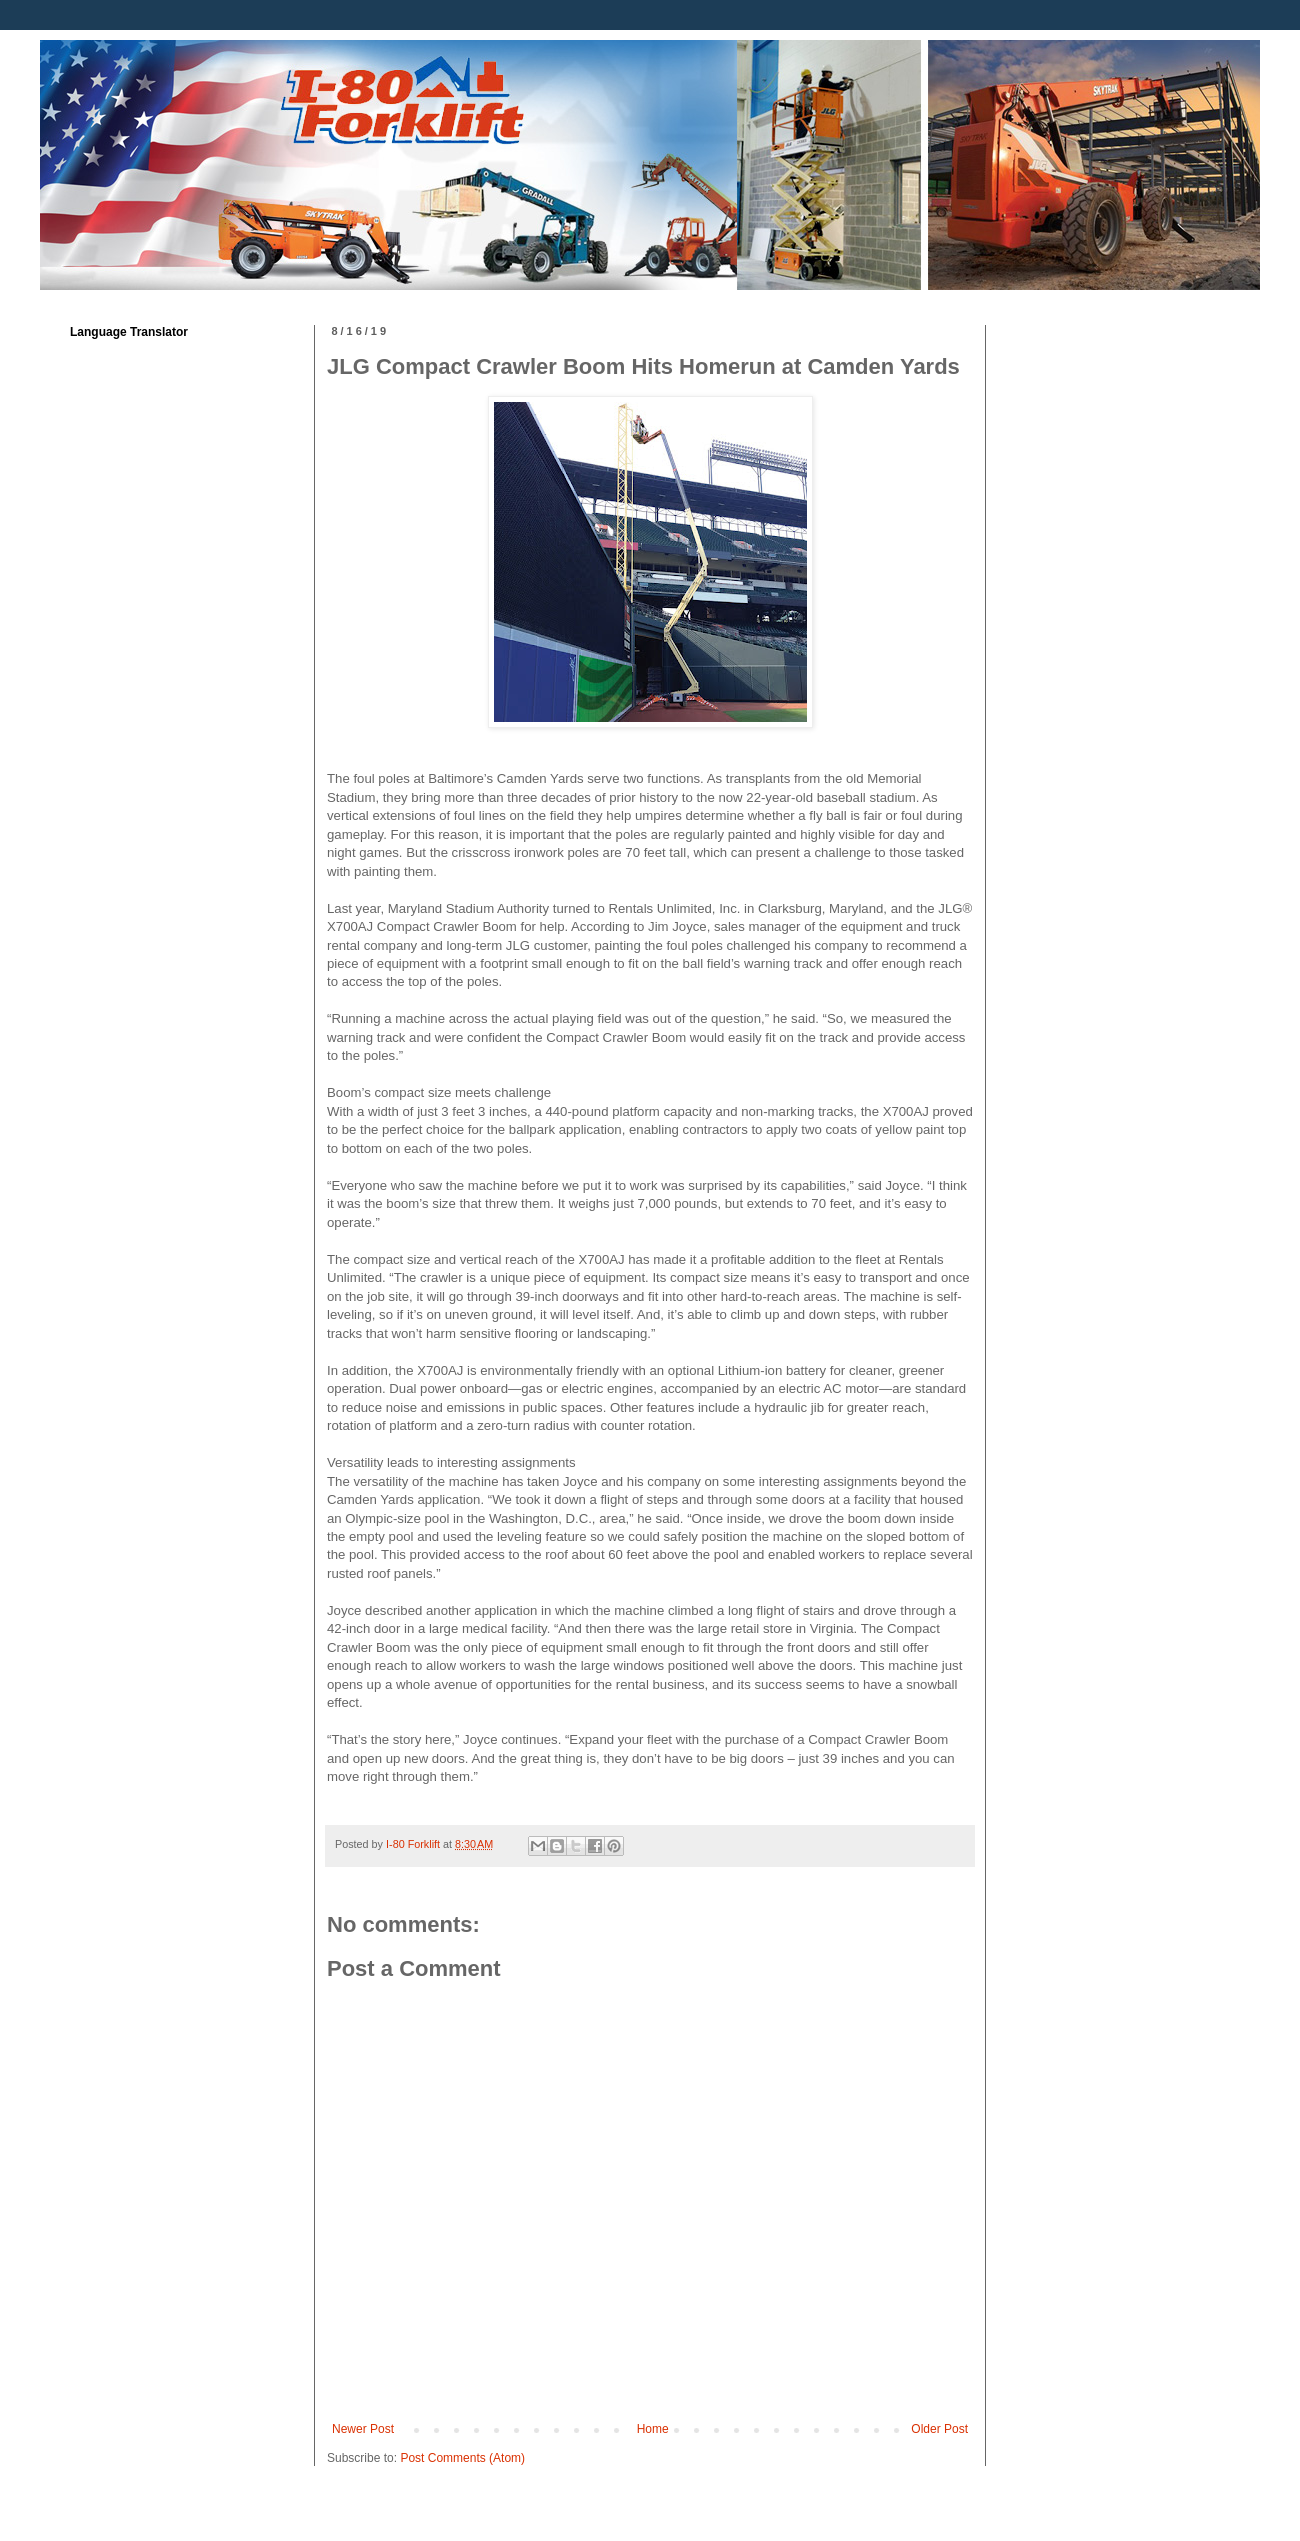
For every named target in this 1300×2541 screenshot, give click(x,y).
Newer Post (363, 2429)
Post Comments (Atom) (462, 2458)
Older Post (939, 2429)
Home (653, 2429)
